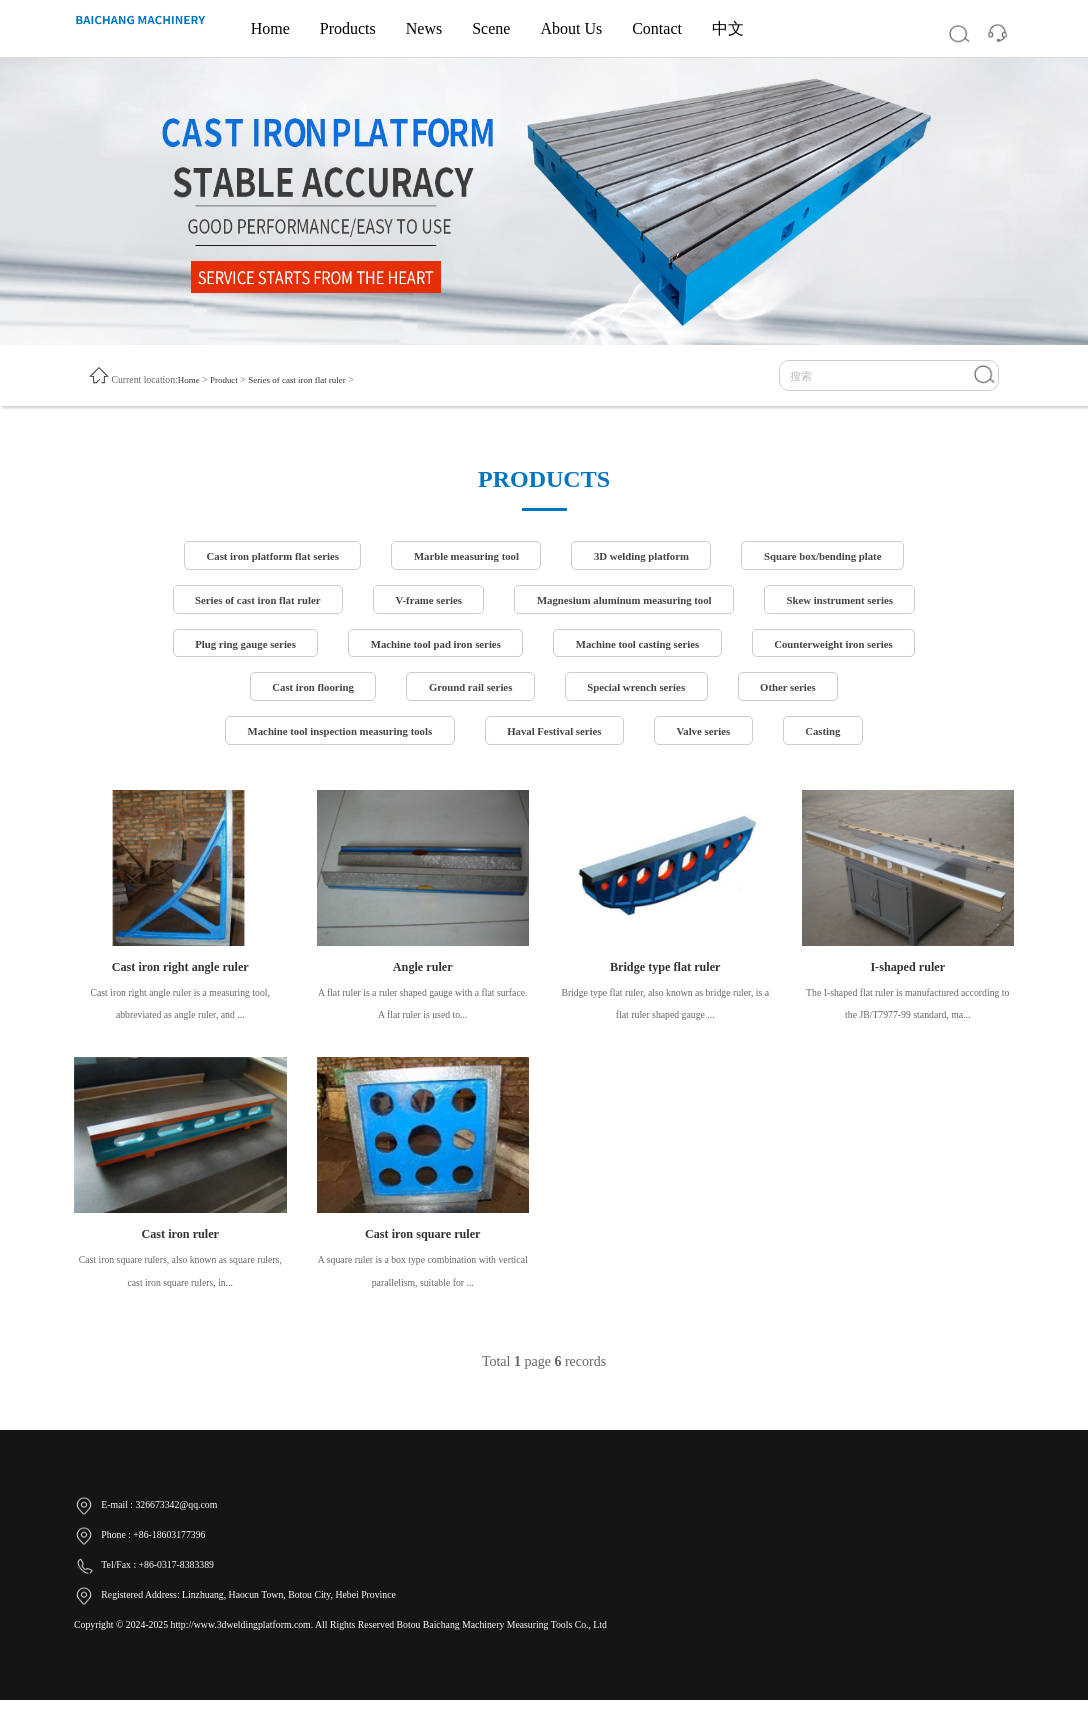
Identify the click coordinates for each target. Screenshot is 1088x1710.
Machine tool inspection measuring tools (332, 737)
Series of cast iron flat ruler (306, 378)
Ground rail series (467, 692)
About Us (571, 28)
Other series (797, 692)
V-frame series (423, 602)
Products (348, 28)
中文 (728, 28)
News (424, 28)
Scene (491, 28)
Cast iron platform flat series (262, 557)
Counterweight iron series (845, 647)
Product (227, 378)
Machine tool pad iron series (432, 647)
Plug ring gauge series (233, 647)
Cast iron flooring (304, 692)
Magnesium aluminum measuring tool (627, 602)
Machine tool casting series (641, 647)
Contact (657, 28)
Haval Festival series (555, 737)
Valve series (710, 737)
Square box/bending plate (833, 557)
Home (270, 28)
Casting (833, 737)
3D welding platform (645, 557)
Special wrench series (640, 692)
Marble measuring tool (464, 557)
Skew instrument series (851, 602)
